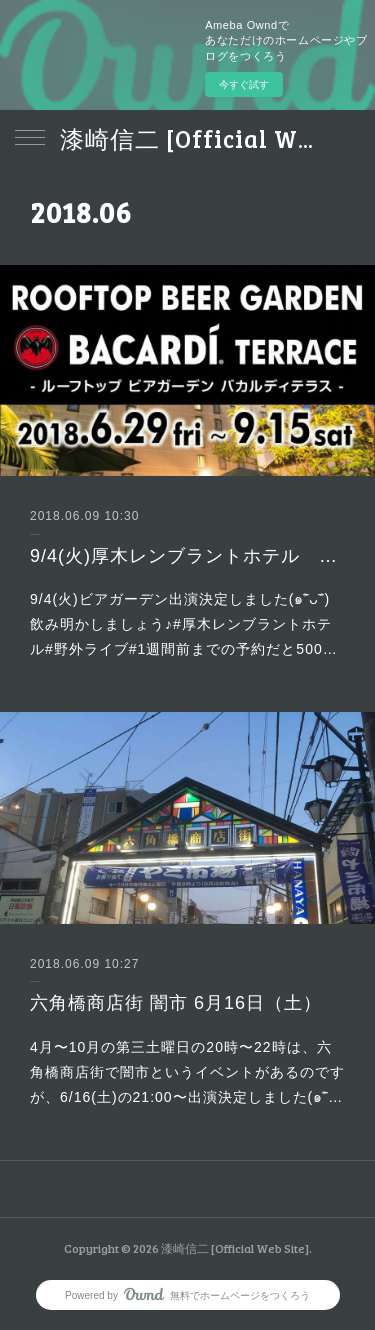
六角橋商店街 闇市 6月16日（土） (176, 1003)
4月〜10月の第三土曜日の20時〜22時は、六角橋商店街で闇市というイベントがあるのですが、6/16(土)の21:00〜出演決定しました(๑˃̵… (187, 1072)
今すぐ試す (244, 84)
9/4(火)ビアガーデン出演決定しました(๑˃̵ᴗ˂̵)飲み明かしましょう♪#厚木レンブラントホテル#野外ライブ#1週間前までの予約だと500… (184, 624)
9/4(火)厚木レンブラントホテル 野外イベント (187, 556)
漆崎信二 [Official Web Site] (187, 138)
